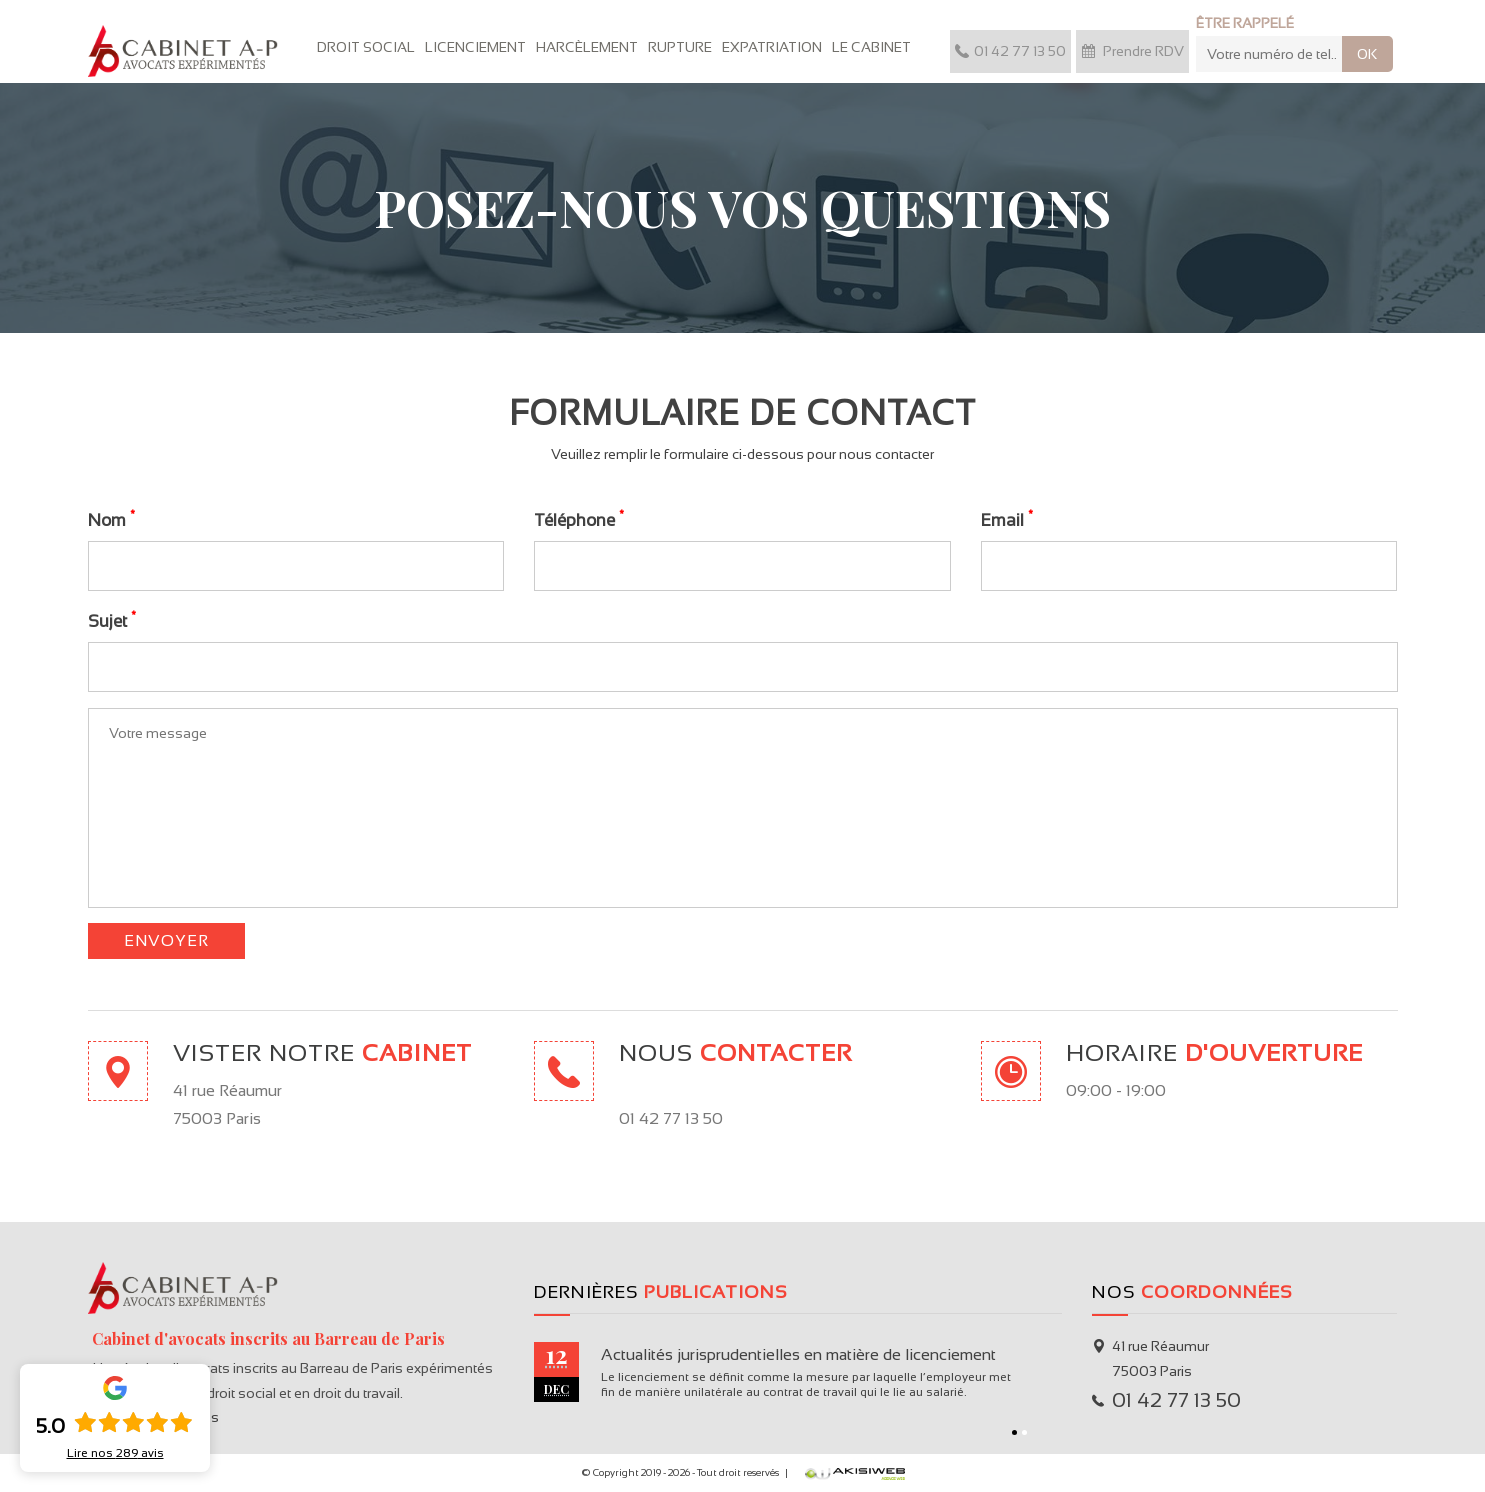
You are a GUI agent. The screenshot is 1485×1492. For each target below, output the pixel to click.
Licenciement (475, 47)
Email (1007, 519)
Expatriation (772, 47)
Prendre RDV (1132, 51)
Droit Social (366, 47)
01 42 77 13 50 (1010, 51)
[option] (798, 1372)
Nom (111, 519)
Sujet (112, 620)
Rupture (680, 47)
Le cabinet (871, 47)
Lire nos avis (115, 1453)
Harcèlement (587, 47)
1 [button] (1014, 1432)
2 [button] (1024, 1432)
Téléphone (579, 519)
